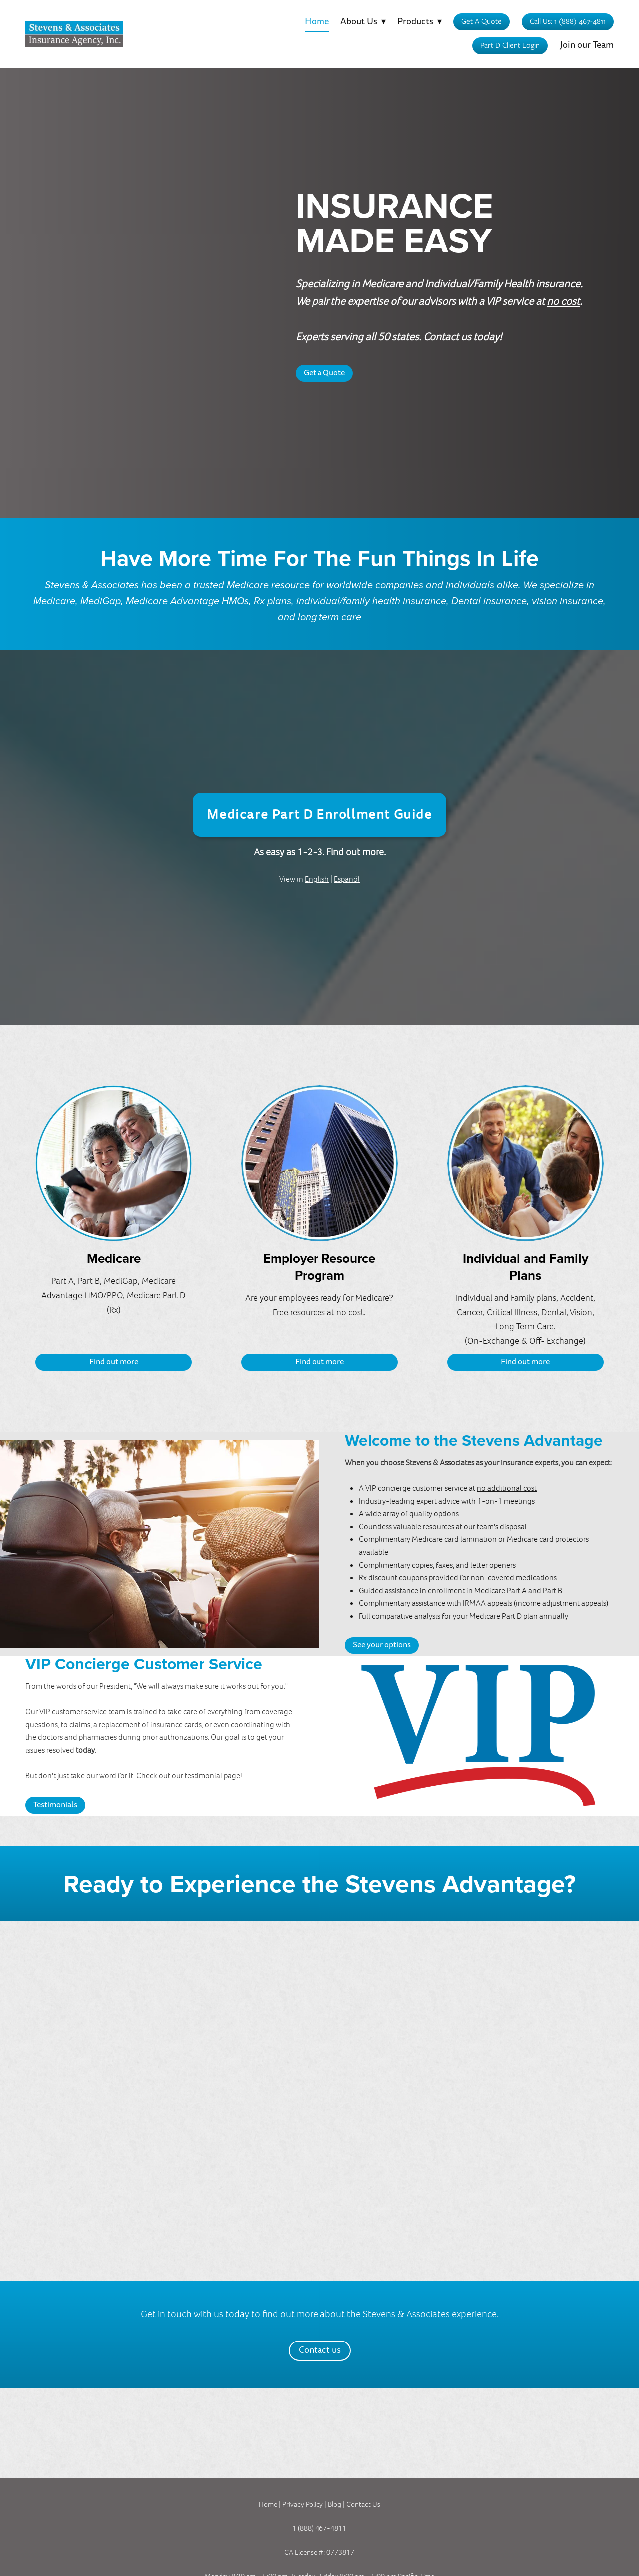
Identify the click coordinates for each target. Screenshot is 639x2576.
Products (419, 21)
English (317, 879)
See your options (382, 1644)
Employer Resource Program (319, 1267)
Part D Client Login (510, 45)
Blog (335, 2504)
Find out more (113, 1361)
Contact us (320, 2350)
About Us (363, 21)
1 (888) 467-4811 (319, 2528)
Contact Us (363, 2504)
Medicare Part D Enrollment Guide (319, 815)
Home (317, 21)
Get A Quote (481, 21)
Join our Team (587, 45)
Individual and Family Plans (525, 1267)
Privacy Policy (302, 2504)
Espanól (347, 879)
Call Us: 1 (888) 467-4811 (568, 21)
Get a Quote (324, 372)
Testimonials (55, 1804)
